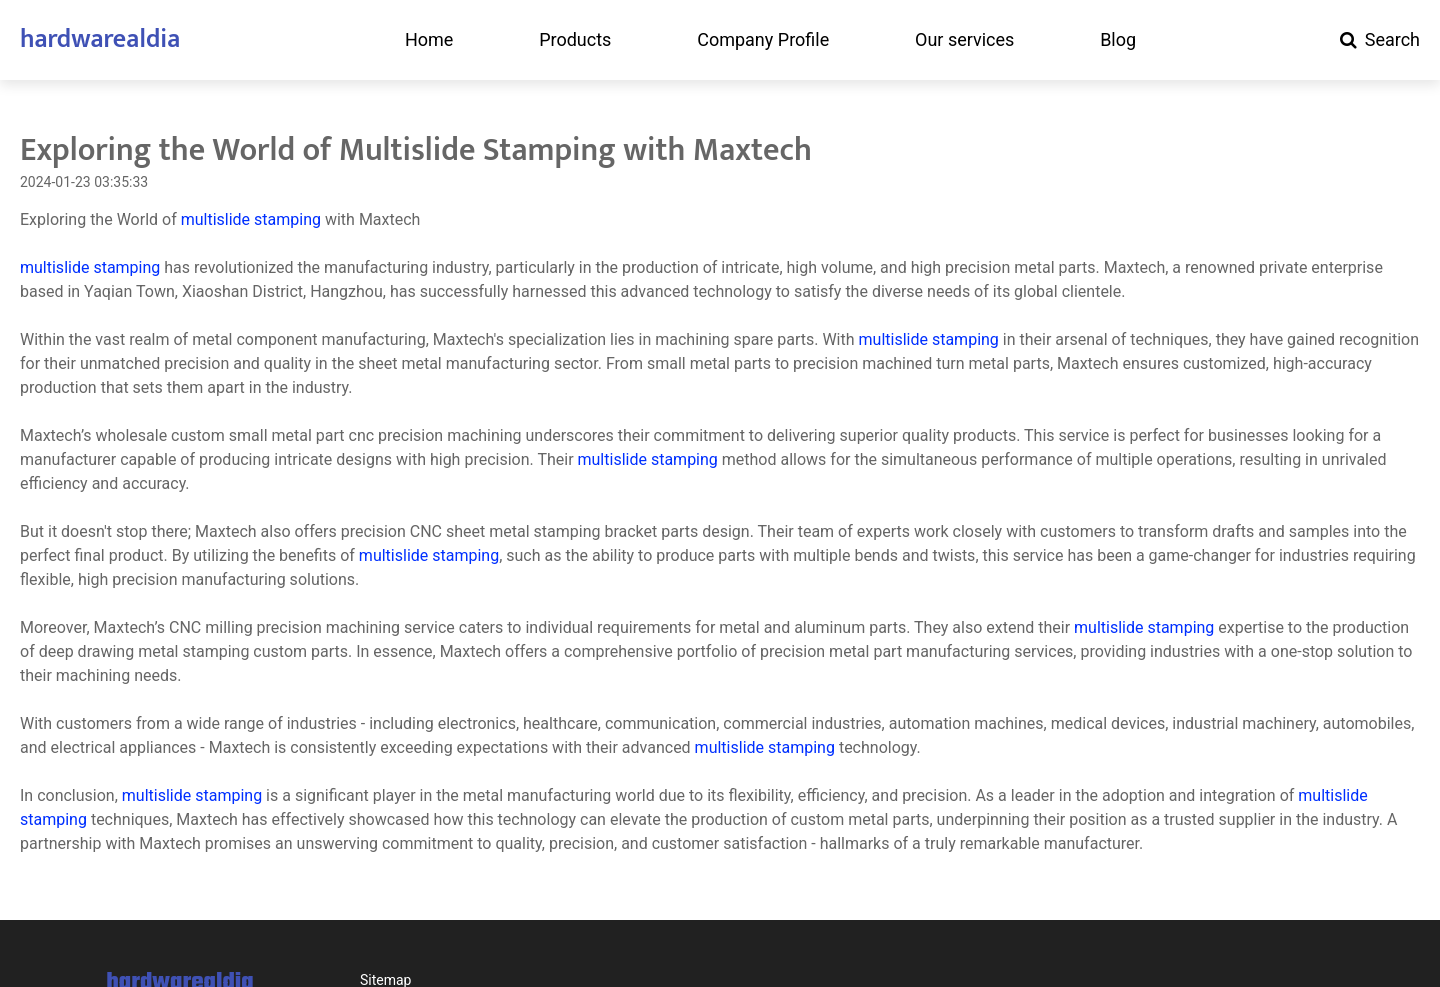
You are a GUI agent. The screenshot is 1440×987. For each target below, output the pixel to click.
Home (429, 40)
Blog (1118, 40)
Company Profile (763, 40)
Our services (964, 40)
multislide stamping (251, 219)
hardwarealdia (100, 39)
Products (575, 40)
